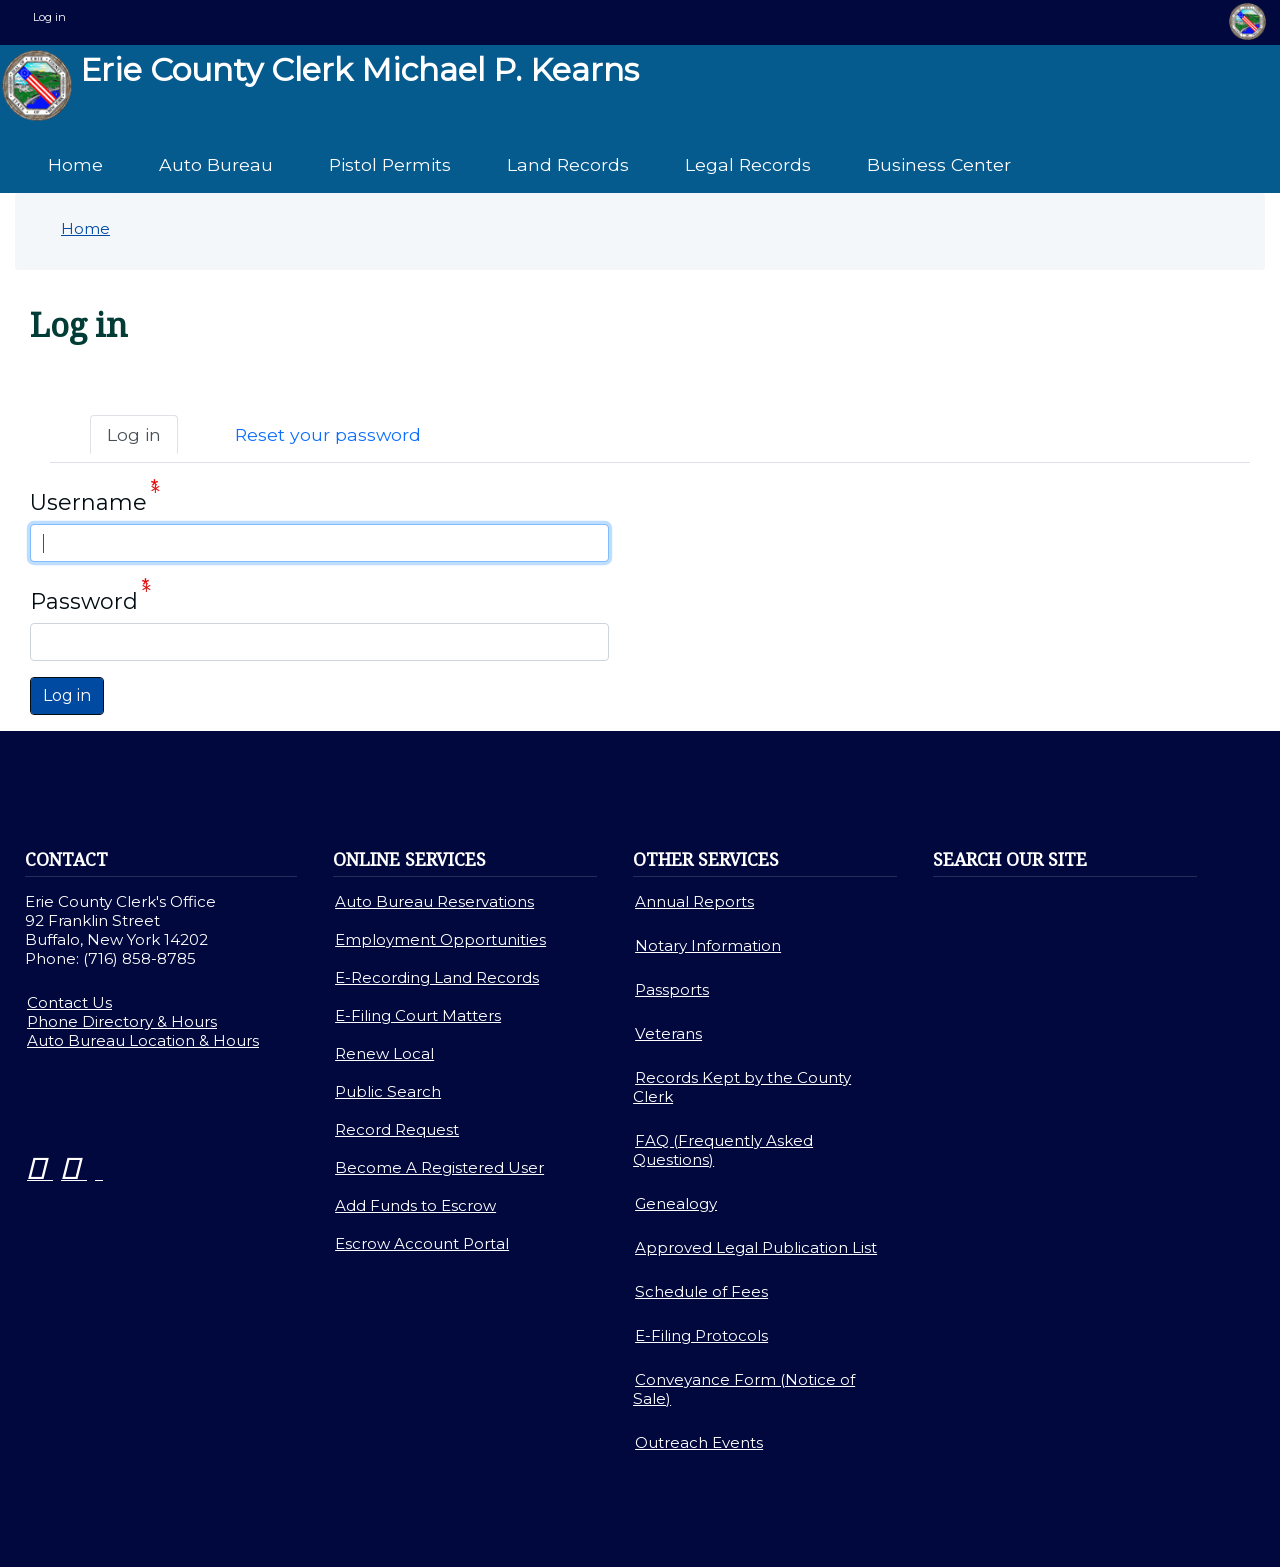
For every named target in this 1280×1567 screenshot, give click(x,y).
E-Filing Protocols (701, 1335)
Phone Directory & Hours (122, 1021)
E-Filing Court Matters (418, 1015)
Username (88, 502)
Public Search (388, 1091)
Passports (672, 989)
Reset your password (328, 434)
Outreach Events (699, 1442)
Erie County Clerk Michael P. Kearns (320, 85)
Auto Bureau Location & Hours (143, 1040)
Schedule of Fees (701, 1291)
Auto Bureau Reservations (434, 901)
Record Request (397, 1129)
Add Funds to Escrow (415, 1205)
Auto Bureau (216, 164)
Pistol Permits (390, 164)
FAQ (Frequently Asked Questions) (723, 1150)
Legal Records (748, 164)
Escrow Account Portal (422, 1243)
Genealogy (676, 1203)
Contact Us (69, 1002)
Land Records (568, 164)
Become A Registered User (439, 1167)
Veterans (668, 1033)
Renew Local (384, 1053)
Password (84, 601)
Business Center (939, 164)
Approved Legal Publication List (756, 1247)
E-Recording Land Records (437, 977)
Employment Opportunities (440, 939)
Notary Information (708, 945)
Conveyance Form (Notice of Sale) (744, 1389)
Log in (49, 17)
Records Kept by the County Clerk (742, 1087)
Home (75, 164)
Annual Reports (694, 901)
